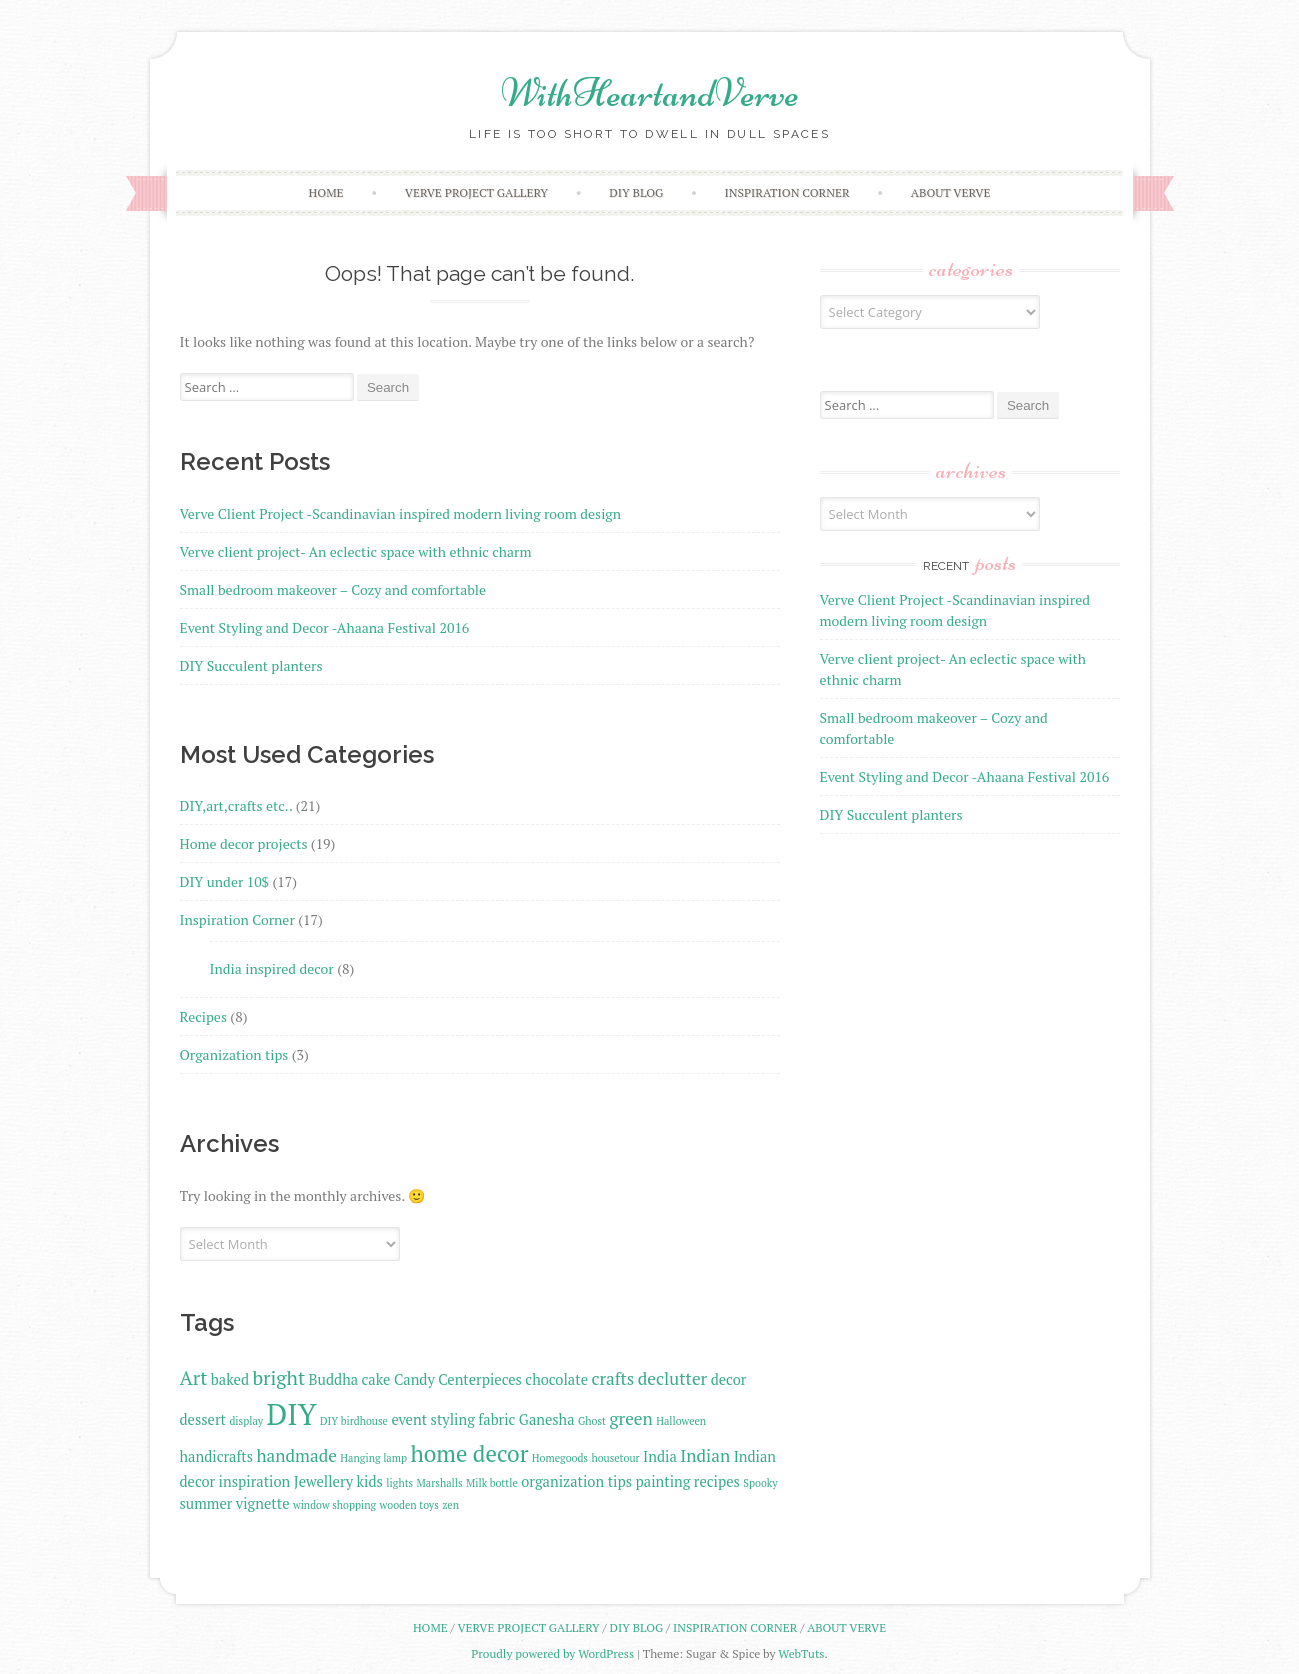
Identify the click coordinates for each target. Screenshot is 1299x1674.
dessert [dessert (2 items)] (203, 1419)
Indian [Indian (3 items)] (705, 1455)
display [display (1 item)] (246, 1421)
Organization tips (234, 1054)
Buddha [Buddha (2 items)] (334, 1379)
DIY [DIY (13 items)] (292, 1414)
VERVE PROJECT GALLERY (476, 192)
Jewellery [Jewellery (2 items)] (324, 1481)
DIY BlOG (636, 192)
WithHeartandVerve (650, 93)
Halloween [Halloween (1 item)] (681, 1421)
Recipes (203, 1016)
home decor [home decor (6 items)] (469, 1453)
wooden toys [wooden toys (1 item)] (409, 1505)
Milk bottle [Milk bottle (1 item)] (492, 1483)
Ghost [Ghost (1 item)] (592, 1421)
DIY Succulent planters (251, 665)
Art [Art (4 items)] (194, 1378)
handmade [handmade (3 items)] (296, 1455)
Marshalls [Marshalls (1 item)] (440, 1483)
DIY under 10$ (225, 881)
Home (326, 192)
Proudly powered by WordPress (552, 1653)
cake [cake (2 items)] (376, 1379)
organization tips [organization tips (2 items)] (576, 1481)
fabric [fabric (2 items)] (496, 1419)
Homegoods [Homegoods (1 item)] (560, 1458)
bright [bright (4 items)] (278, 1378)
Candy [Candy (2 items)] (414, 1379)
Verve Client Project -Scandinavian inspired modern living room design (401, 513)
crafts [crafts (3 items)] (612, 1378)
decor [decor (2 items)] (729, 1379)
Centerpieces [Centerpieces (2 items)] (480, 1379)
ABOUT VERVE (951, 192)
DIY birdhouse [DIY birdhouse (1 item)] (354, 1421)
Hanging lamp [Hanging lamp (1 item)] (373, 1458)
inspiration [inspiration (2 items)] (255, 1481)
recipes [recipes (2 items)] (717, 1481)
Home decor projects (244, 843)
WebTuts (801, 1653)
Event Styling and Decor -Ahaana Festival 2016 (325, 627)
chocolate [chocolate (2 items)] (556, 1379)
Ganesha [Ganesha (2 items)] (547, 1419)
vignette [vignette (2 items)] (263, 1503)
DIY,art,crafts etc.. (236, 805)
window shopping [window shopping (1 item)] (334, 1505)
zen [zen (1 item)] (450, 1505)
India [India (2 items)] (660, 1456)
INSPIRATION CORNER (787, 192)
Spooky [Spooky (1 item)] (760, 1483)
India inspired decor (272, 968)
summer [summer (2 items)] (206, 1503)
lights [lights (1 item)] (399, 1483)
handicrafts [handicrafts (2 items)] (217, 1456)
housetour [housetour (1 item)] (615, 1458)
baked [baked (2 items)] (230, 1379)
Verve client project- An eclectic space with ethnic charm (356, 551)
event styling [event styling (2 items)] (433, 1419)
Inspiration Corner (237, 919)
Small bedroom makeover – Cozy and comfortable (333, 589)
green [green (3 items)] (630, 1418)
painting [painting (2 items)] (663, 1481)
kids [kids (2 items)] (370, 1481)
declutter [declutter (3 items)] (672, 1378)
